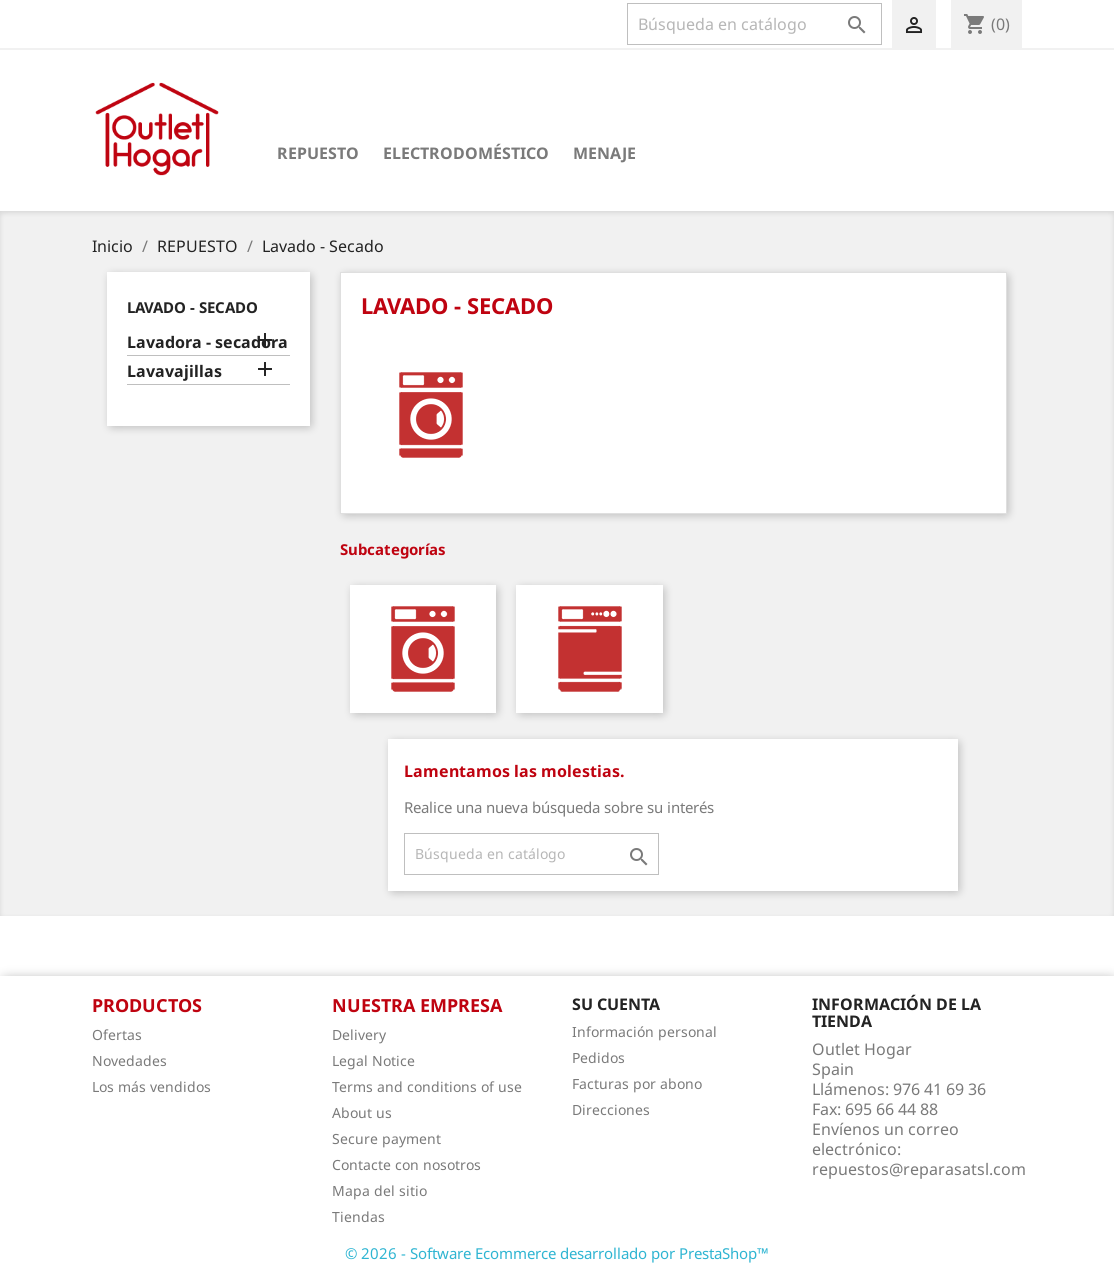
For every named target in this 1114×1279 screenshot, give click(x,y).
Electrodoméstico (466, 153)
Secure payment (386, 1138)
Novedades (129, 1060)
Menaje (604, 153)
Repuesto (318, 153)
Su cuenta (616, 1004)
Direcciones (611, 1109)
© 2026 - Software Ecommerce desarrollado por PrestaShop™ (557, 1253)
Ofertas (117, 1034)
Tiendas (358, 1216)
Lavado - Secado (192, 307)
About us (362, 1112)
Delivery (359, 1034)
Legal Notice (373, 1060)
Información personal (644, 1031)
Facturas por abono (637, 1083)
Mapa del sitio (379, 1190)
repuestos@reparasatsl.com (919, 1169)
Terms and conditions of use (427, 1086)
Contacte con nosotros (406, 1164)
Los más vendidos (151, 1086)
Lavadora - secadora (207, 342)
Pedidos (598, 1057)
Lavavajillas (174, 371)
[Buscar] (754, 24)
